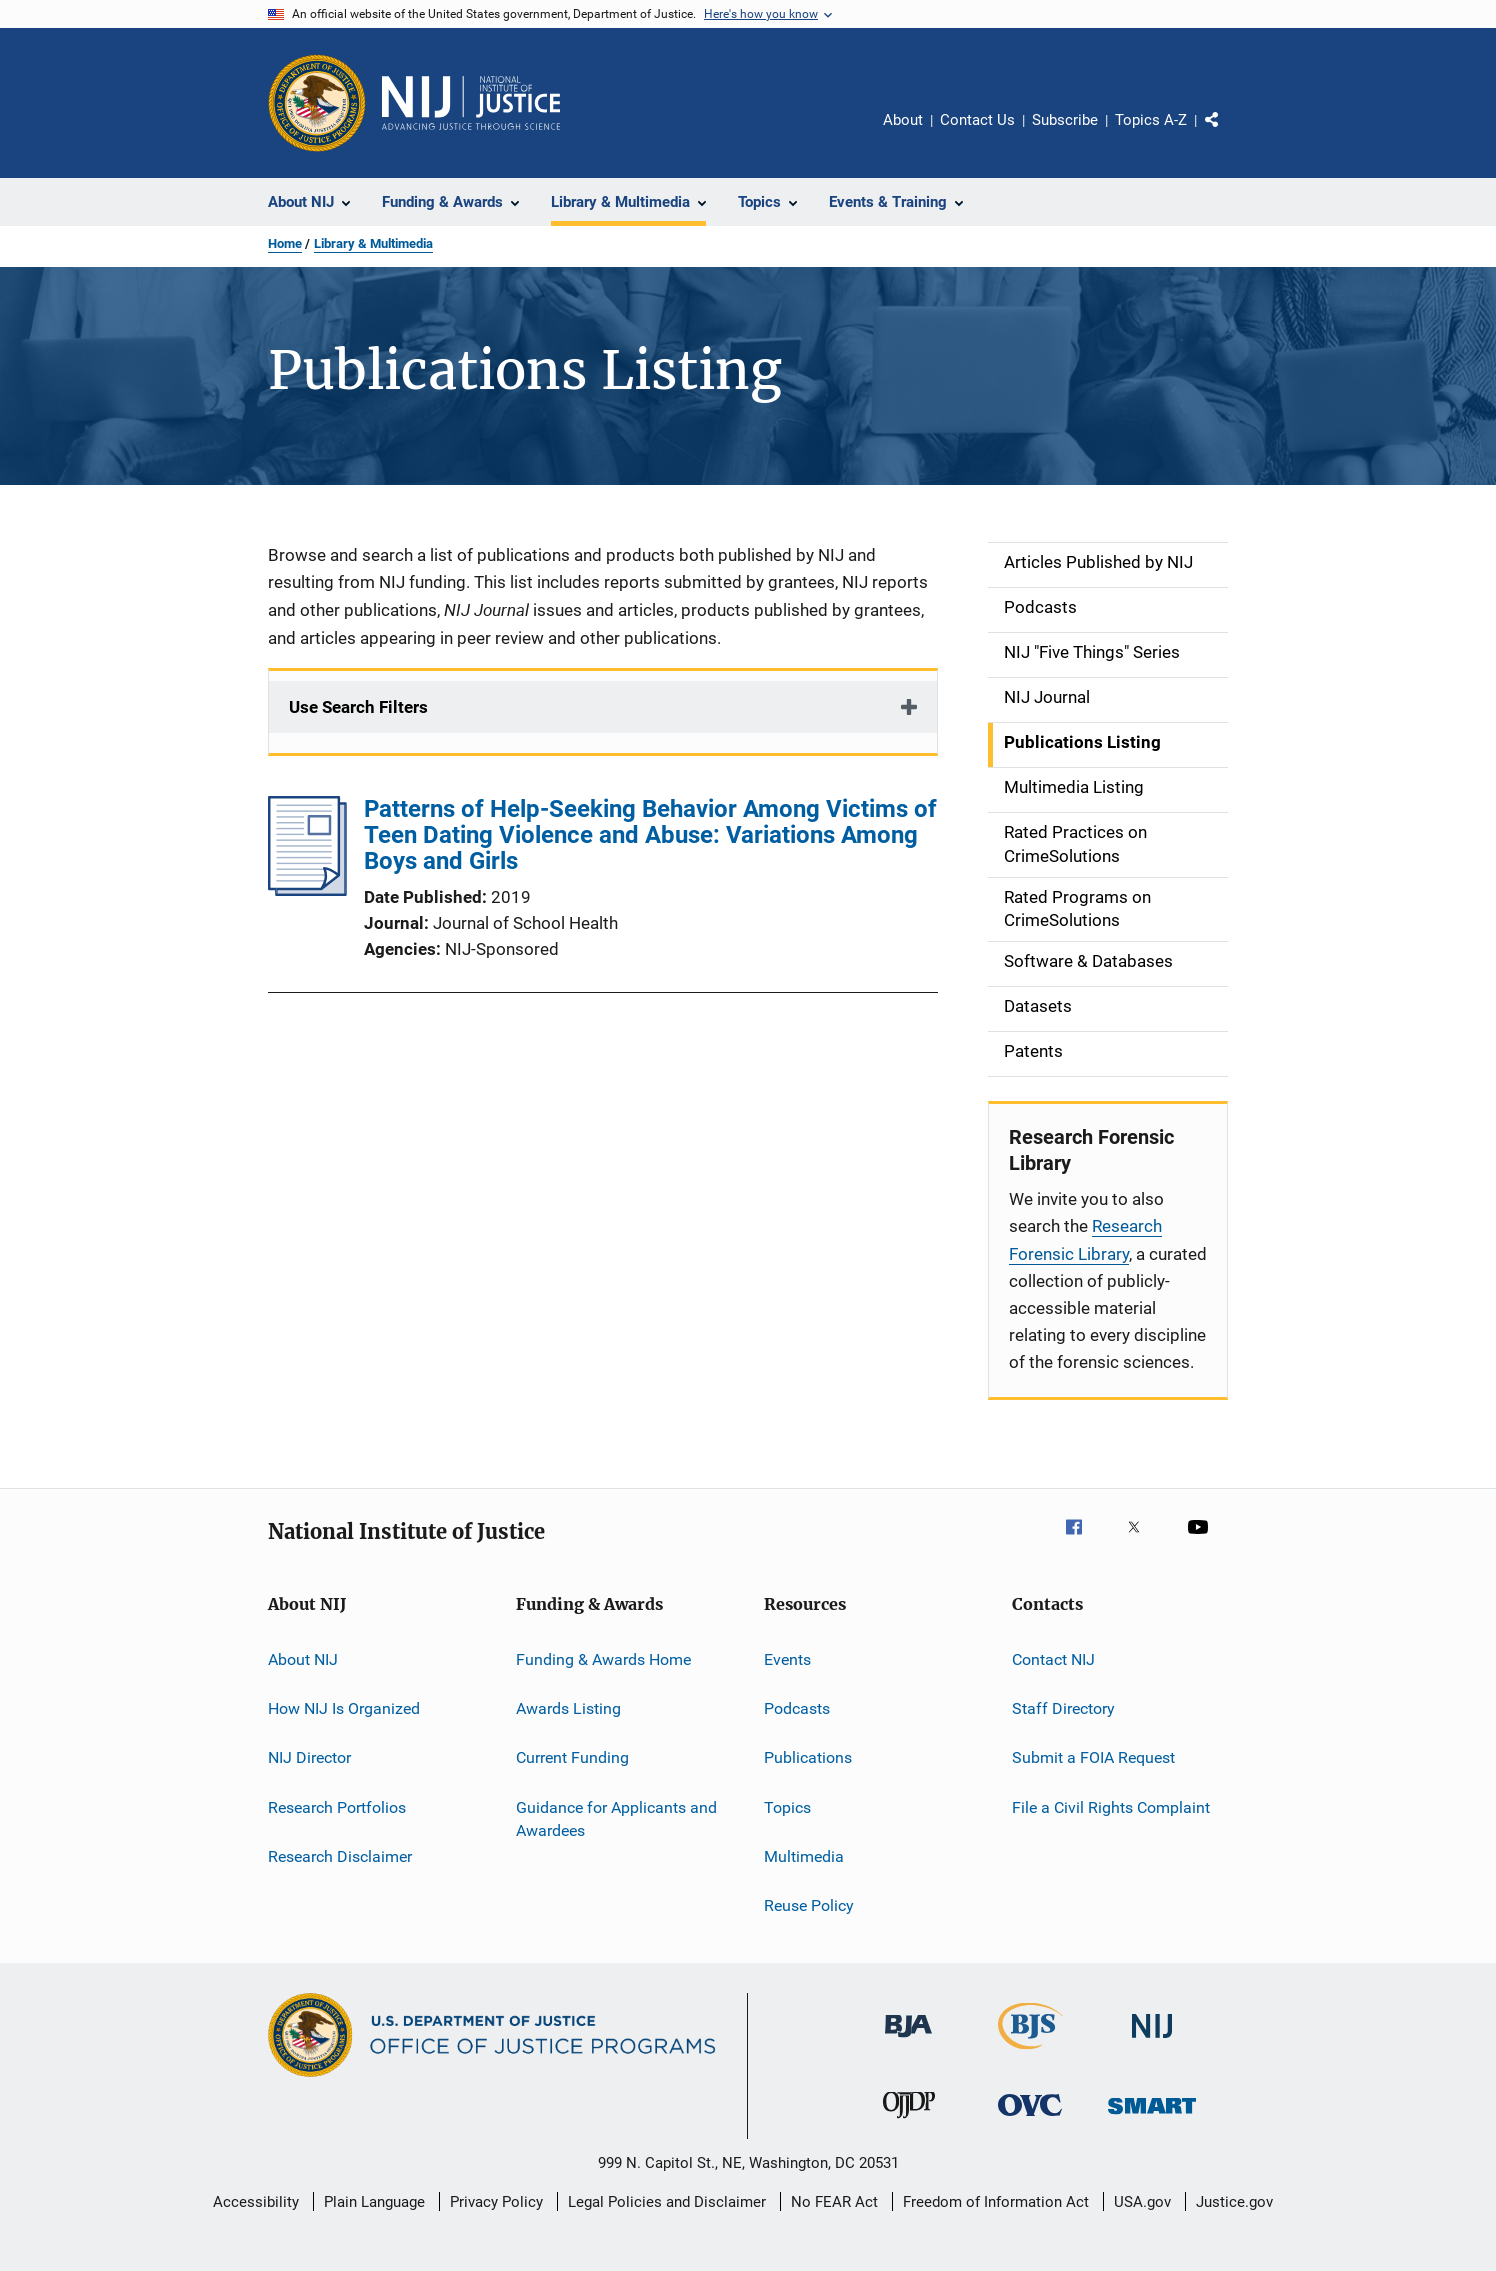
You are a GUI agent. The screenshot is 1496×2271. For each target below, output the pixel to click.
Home (285, 243)
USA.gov (1142, 2202)
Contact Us (977, 120)
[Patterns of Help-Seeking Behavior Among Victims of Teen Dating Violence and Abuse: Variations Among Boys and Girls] (307, 890)
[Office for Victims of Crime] (1030, 2119)
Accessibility (256, 2202)
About (903, 120)
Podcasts (797, 1708)
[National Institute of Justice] (1152, 2041)
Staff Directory (1063, 1708)
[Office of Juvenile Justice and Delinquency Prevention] (909, 2122)
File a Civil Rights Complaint (1111, 1806)
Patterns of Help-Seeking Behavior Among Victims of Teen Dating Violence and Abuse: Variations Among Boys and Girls (650, 835)
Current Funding (572, 1757)
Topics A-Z (1151, 120)
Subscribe (1065, 120)
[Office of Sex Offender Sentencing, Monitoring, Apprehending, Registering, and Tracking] (1152, 2117)
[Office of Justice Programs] (317, 103)
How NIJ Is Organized (344, 1708)
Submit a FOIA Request (1093, 1757)
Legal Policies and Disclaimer (667, 2202)
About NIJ (303, 1658)
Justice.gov (1234, 2202)
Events (787, 1658)
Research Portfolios (337, 1806)
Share (1228, 134)
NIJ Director (309, 1757)
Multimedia (804, 1856)
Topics (787, 1806)
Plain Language (374, 2202)
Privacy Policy (496, 2202)
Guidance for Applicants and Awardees (616, 1818)
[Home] (471, 103)
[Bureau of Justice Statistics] (1030, 2053)
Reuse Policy (809, 1905)
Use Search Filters (358, 707)
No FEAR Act (834, 2202)
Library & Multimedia (373, 243)
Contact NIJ (1053, 1658)
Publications (808, 1757)
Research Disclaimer (340, 1856)
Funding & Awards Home (603, 1658)
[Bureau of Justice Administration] (908, 2041)
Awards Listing (568, 1708)
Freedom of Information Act (996, 2202)
